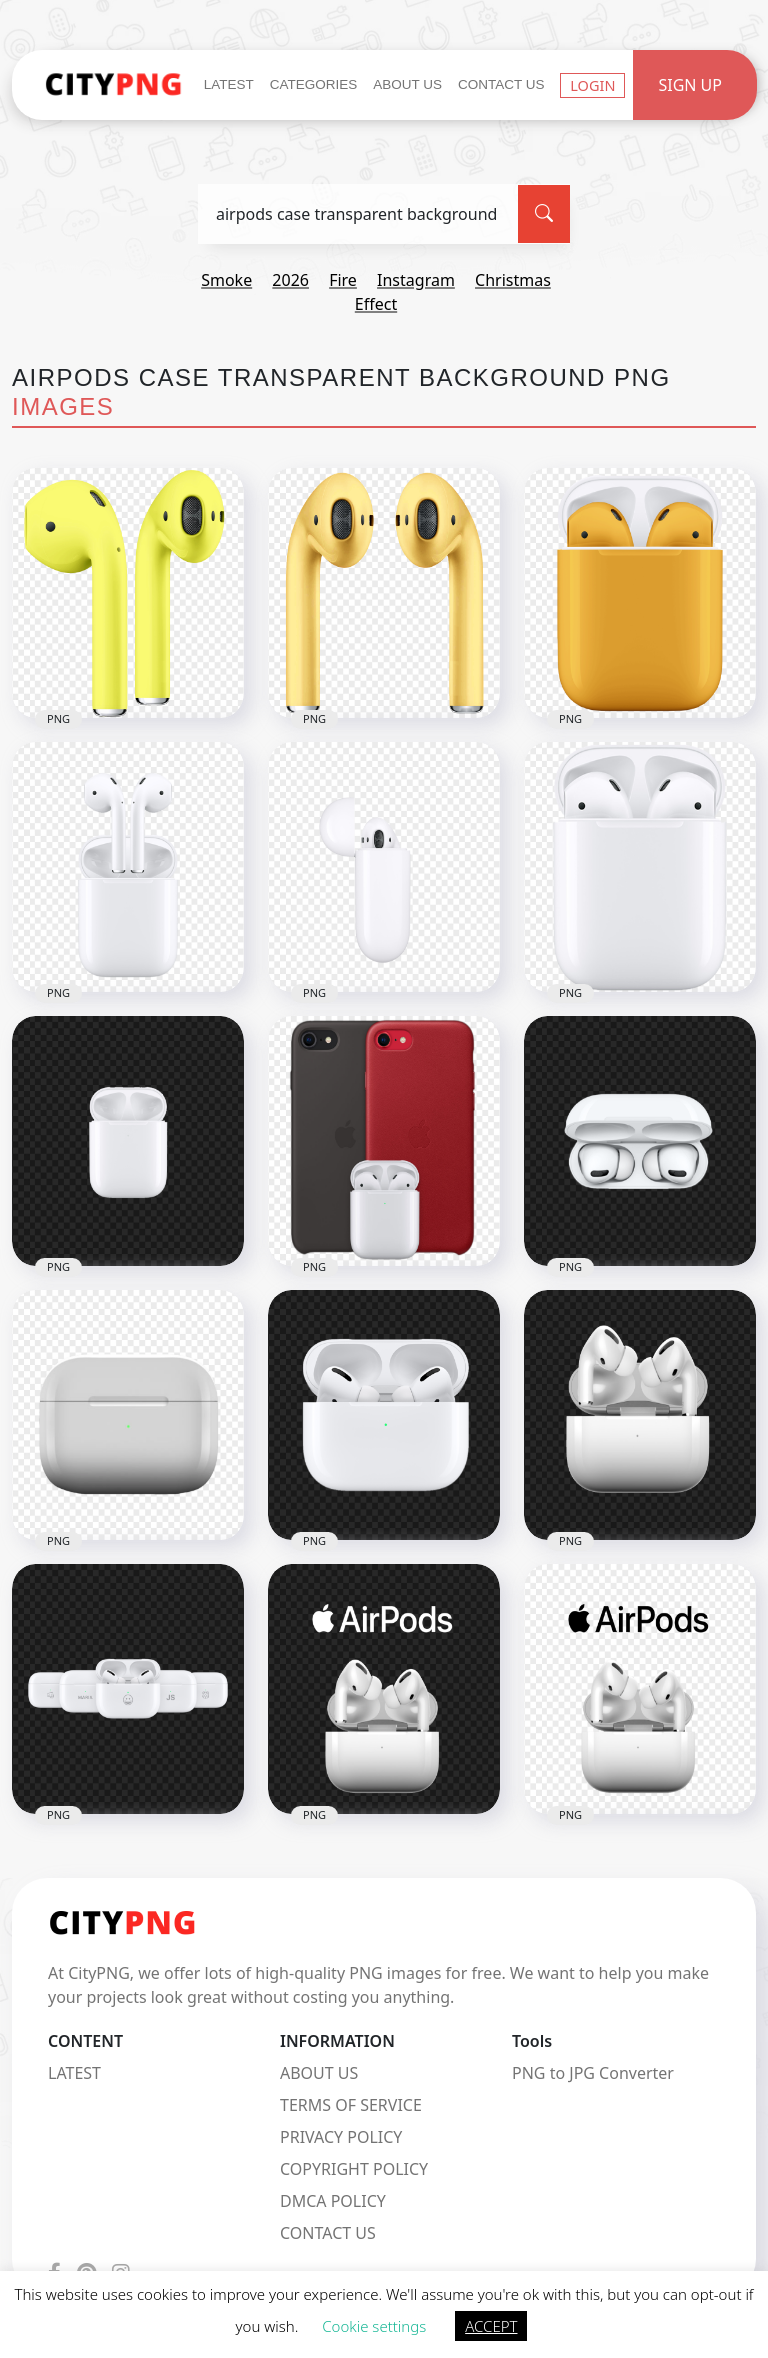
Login (592, 85)
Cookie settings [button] (374, 2326)
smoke (226, 280)
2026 (290, 280)
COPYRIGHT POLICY (354, 2169)
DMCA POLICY (333, 2201)
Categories (314, 84)
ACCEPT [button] (491, 2326)
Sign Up (690, 85)
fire (343, 280)
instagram (416, 280)
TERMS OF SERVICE (351, 2105)
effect (376, 304)
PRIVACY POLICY (341, 2137)
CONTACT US (328, 2233)
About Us (407, 84)
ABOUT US (319, 2073)
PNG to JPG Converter (593, 2073)
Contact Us (501, 84)
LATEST (74, 2073)
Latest (229, 84)
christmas (513, 280)
